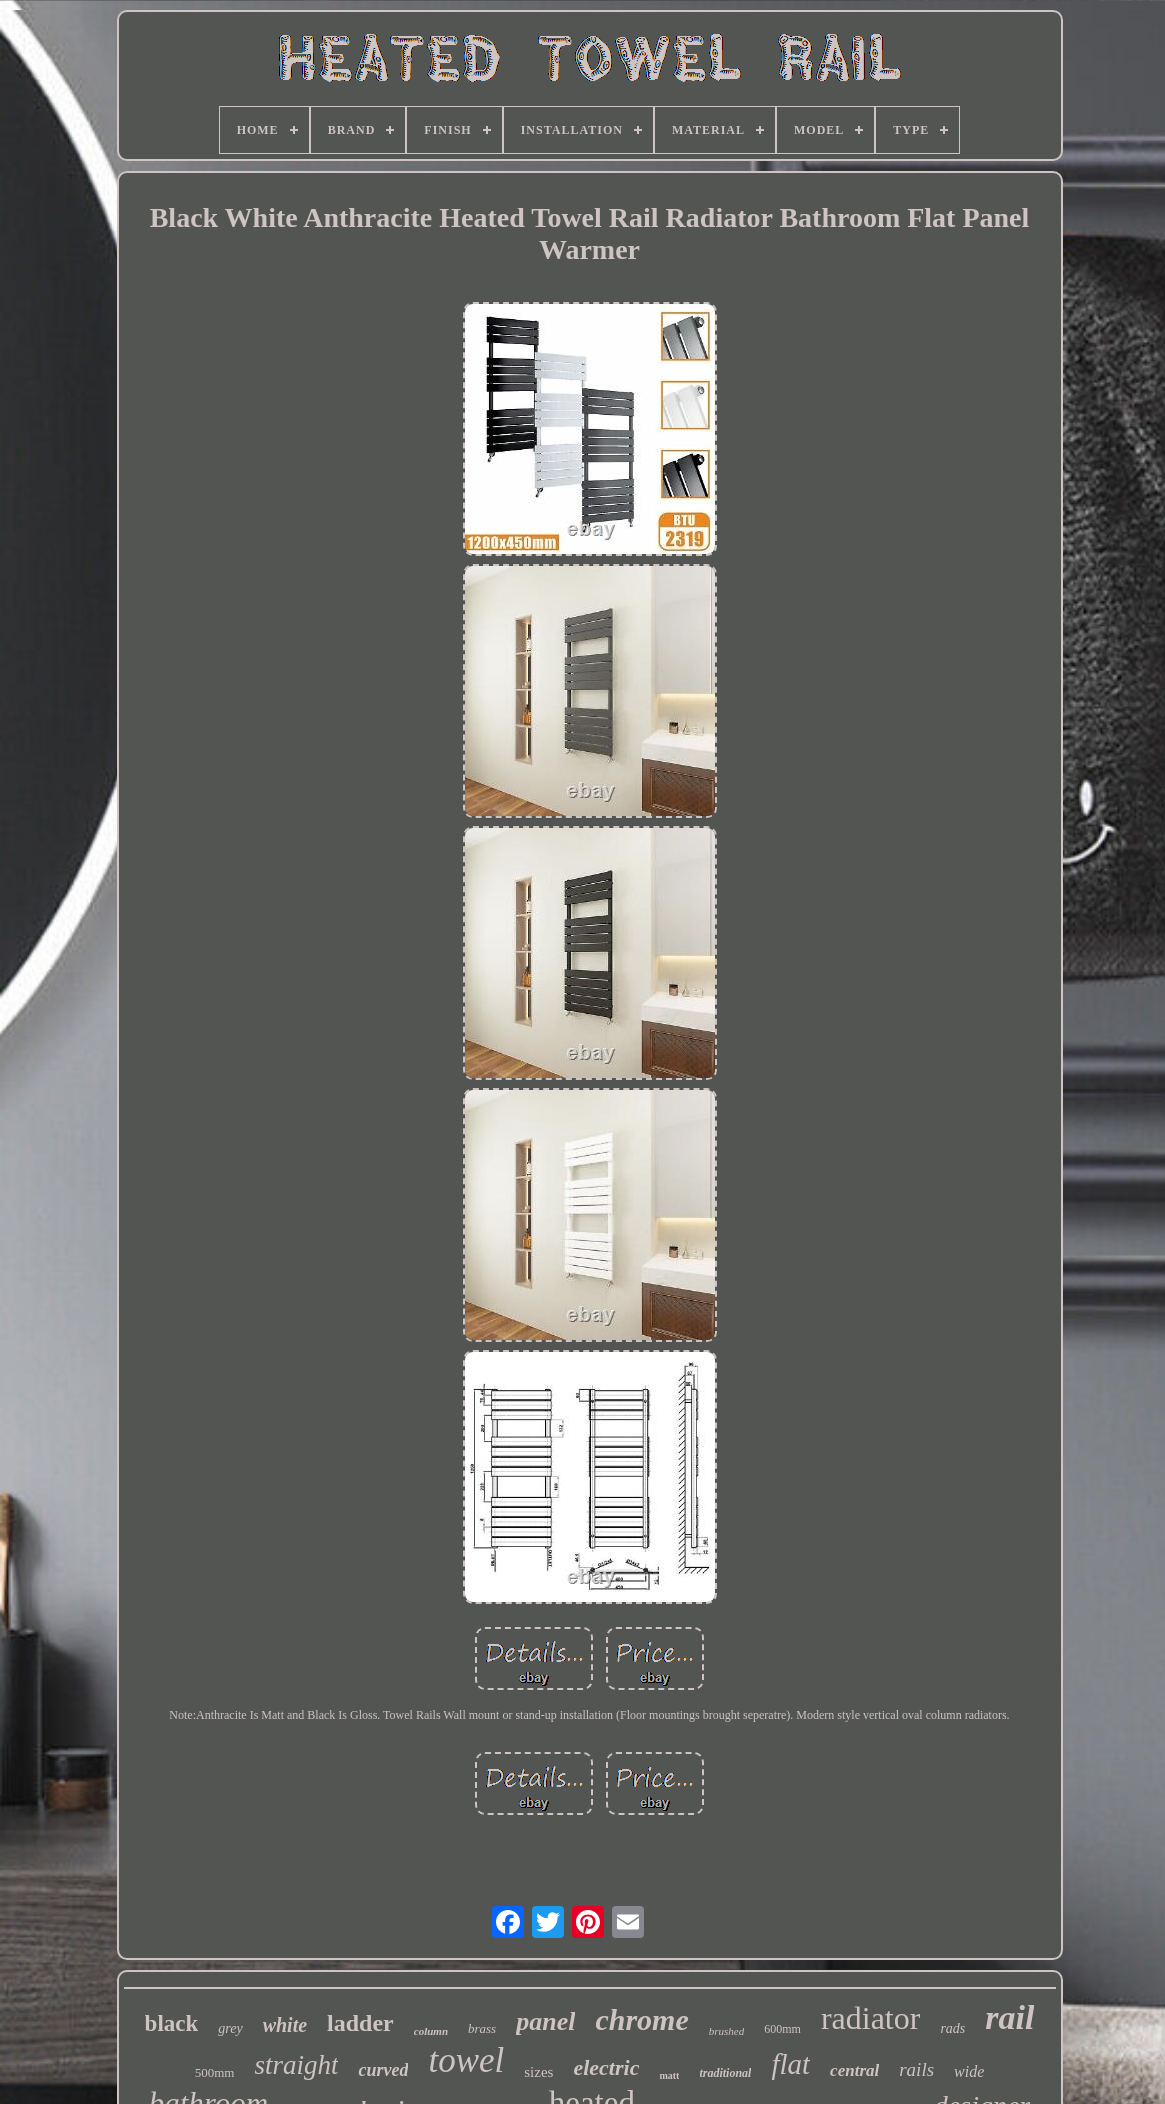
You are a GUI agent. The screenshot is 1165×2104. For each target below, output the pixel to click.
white (285, 2025)
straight (296, 2065)
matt (669, 2075)
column (431, 2031)
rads (952, 2028)
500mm (215, 2072)
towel (466, 2060)
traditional (725, 2073)
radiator (871, 2018)
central (854, 2070)
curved (383, 2070)
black (172, 2023)
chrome (641, 2019)
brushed (726, 2031)
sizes (538, 2072)
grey (230, 2028)
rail (1009, 2017)
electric (606, 2067)
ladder (360, 2023)
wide (969, 2071)
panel (545, 2021)
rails (916, 2069)
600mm (782, 2029)
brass (482, 2028)
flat (790, 2064)
